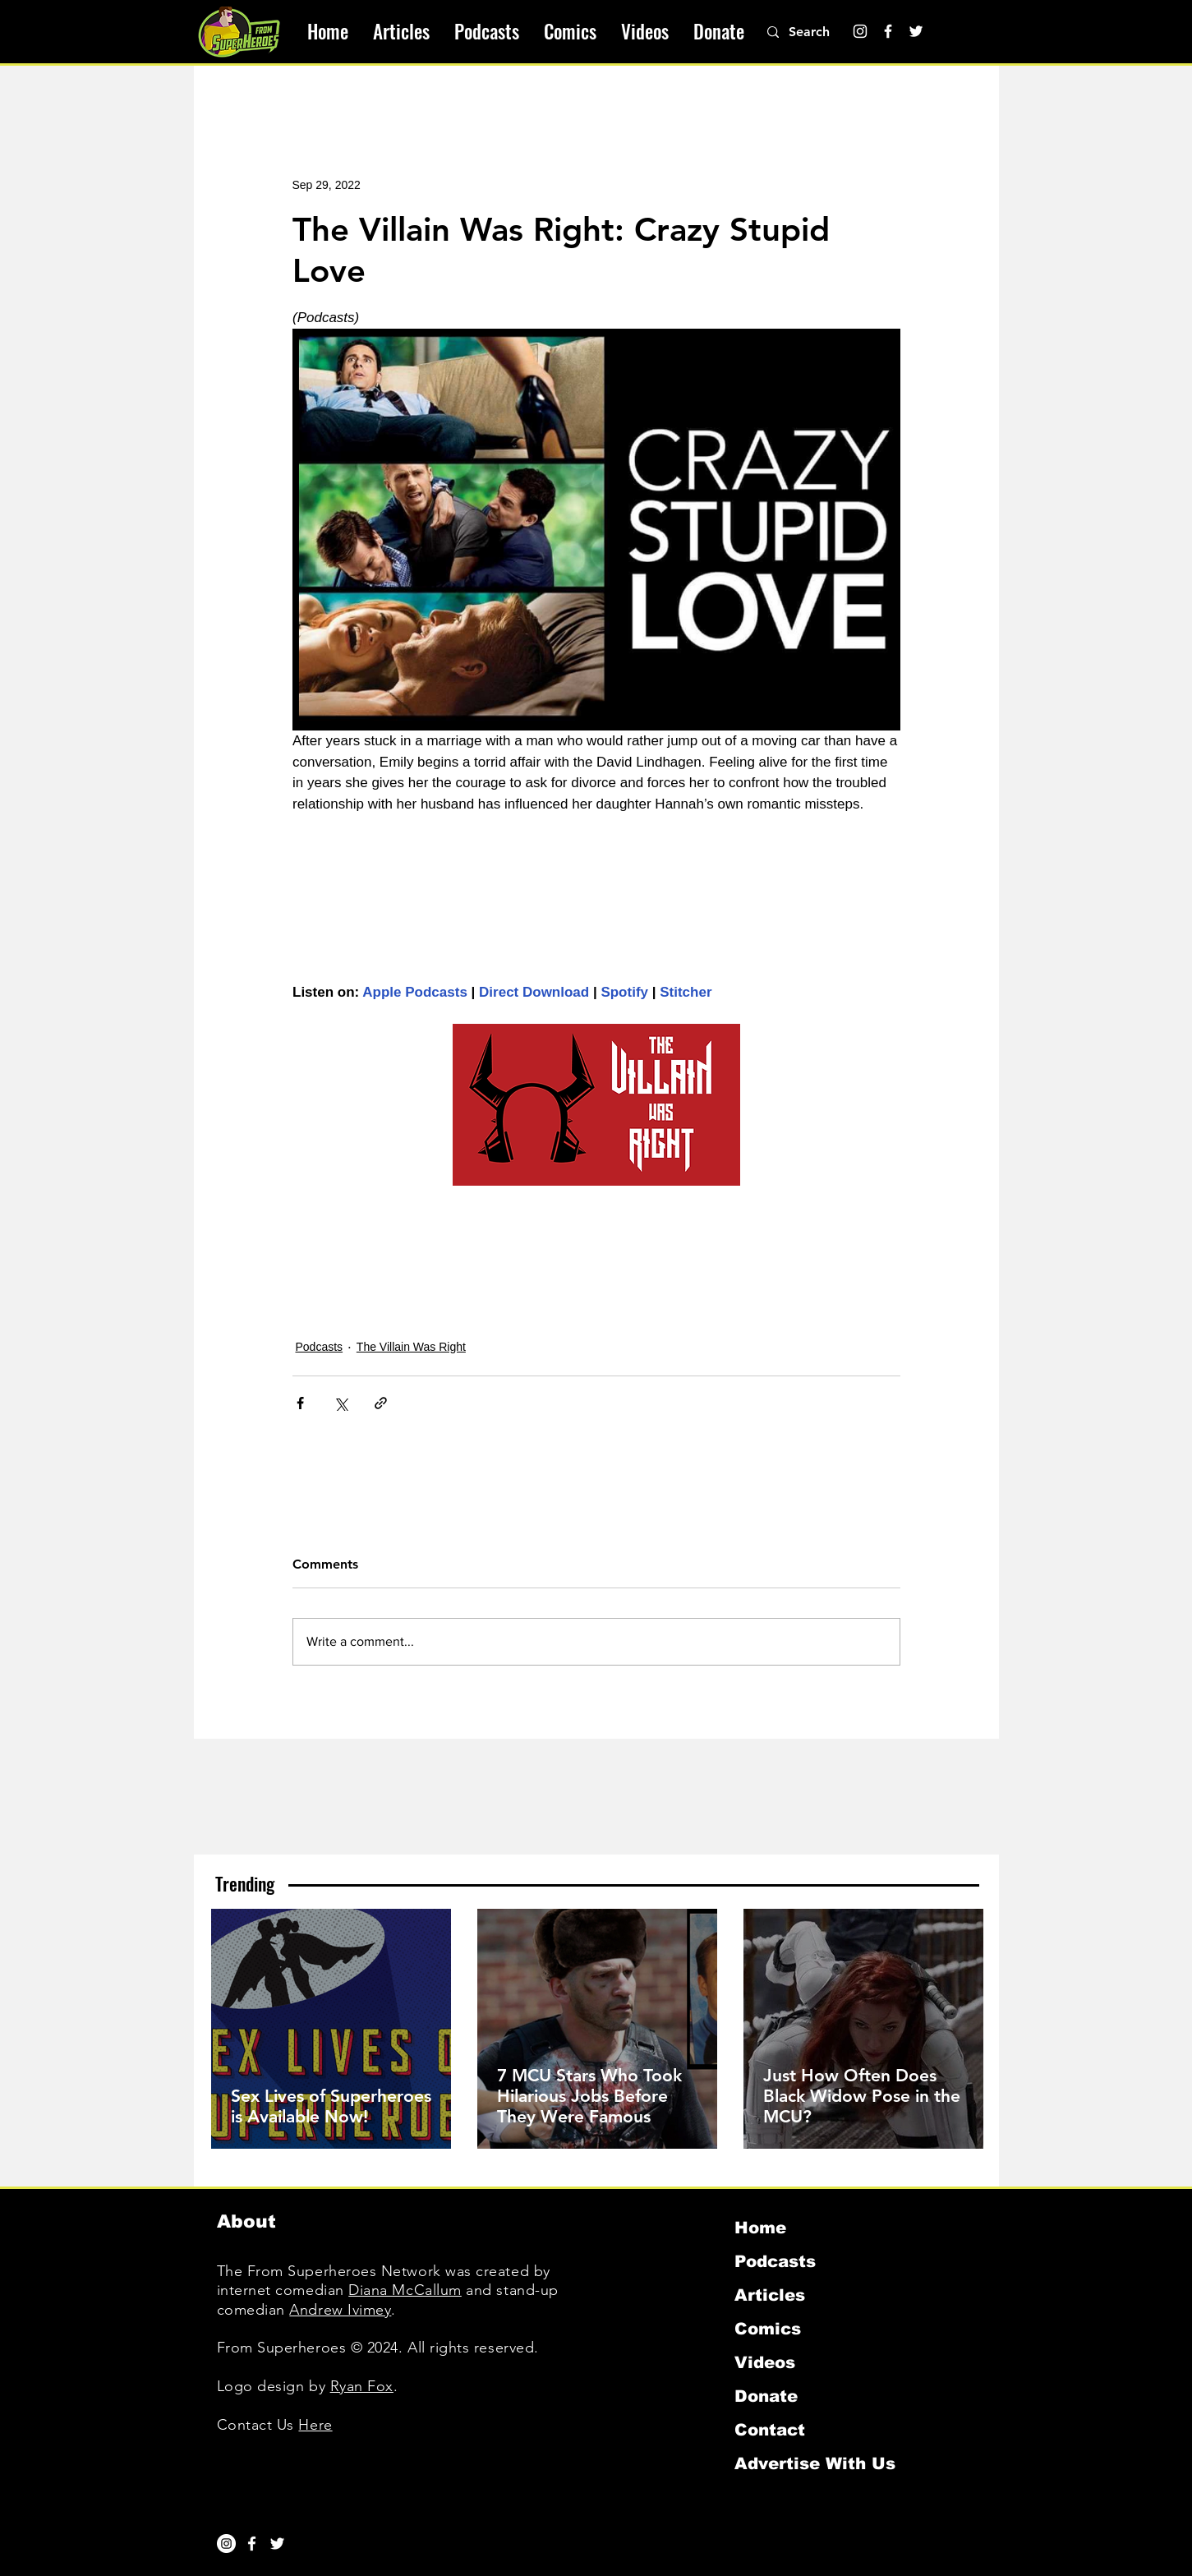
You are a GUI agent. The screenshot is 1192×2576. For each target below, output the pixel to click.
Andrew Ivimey (340, 2310)
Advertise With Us (814, 2463)
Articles (769, 2295)
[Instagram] (860, 31)
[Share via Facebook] (300, 1403)
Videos (764, 2362)
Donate (766, 2396)
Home (760, 2228)
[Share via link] (381, 1403)
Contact (769, 2430)
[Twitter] (916, 31)
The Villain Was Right (411, 1346)
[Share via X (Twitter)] (340, 1403)
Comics (767, 2329)
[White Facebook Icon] (251, 2543)
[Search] (818, 32)
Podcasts (319, 1346)
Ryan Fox (361, 2386)
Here (315, 2425)
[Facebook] (888, 31)
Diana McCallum (405, 2290)
